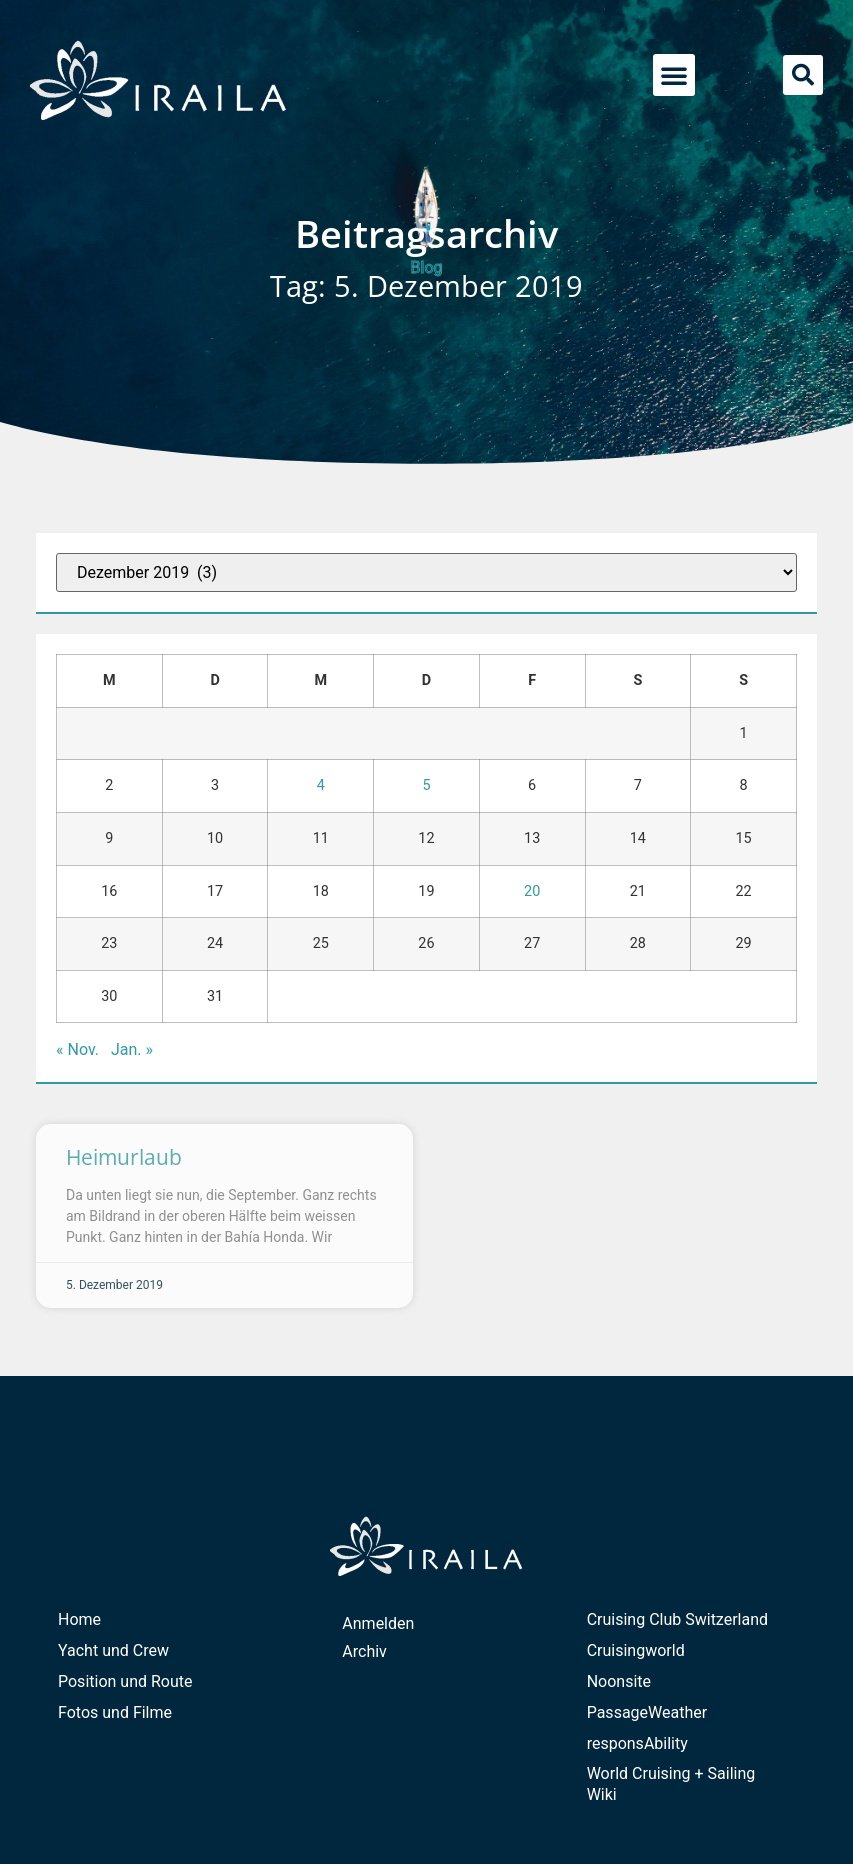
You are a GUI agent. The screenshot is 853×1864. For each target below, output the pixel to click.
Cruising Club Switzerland (677, 1619)
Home (79, 1619)
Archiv (364, 1651)
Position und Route (125, 1681)
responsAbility (637, 1743)
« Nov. (77, 1049)
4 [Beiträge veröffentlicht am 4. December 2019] (321, 785)
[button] (674, 75)
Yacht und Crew (113, 1650)
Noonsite (619, 1681)
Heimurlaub (124, 1157)
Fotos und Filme (115, 1712)
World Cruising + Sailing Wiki (671, 1784)
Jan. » (132, 1049)
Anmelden (378, 1623)
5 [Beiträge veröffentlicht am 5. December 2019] (426, 785)
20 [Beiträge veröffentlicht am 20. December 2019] (532, 891)
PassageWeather (647, 1712)
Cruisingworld (636, 1650)
